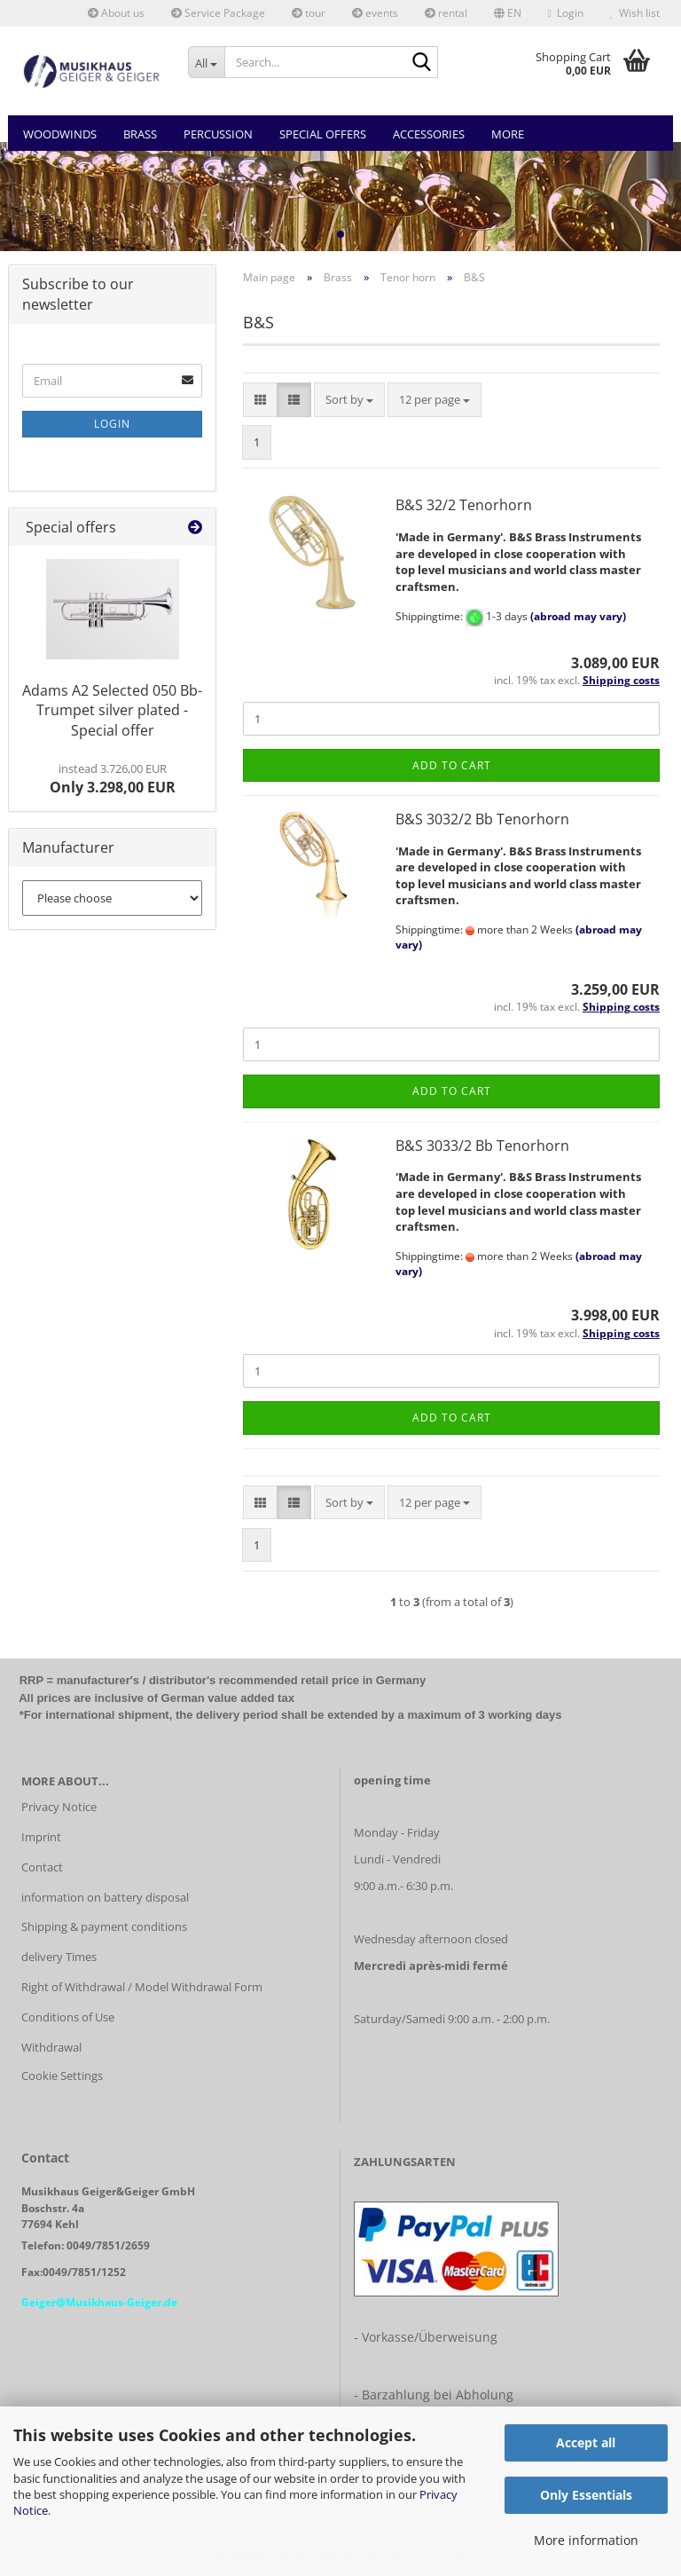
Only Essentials (586, 2494)
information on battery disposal (105, 1897)
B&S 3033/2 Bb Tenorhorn (482, 1145)
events (375, 12)
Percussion (218, 134)
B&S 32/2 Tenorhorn (463, 505)
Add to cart (451, 765)
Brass (140, 134)
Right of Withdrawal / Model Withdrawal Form (141, 1987)
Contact (42, 1867)
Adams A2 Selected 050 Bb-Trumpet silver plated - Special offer (112, 711)
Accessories (429, 134)
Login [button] (565, 12)
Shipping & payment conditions (104, 1926)
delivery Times (59, 1957)
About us (116, 12)
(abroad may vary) (578, 616)
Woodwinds (60, 134)
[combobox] (349, 399)
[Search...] (206, 62)
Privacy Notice (59, 1807)
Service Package (218, 12)
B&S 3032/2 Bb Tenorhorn (482, 819)
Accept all (585, 2442)
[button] (508, 13)
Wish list (635, 12)
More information (586, 2540)
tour (308, 12)
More (507, 134)
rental (446, 12)
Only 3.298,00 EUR (113, 779)
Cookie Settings (62, 2076)
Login (112, 423)
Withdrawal (51, 2047)
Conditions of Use (67, 2017)
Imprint (41, 1837)
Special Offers (322, 134)
